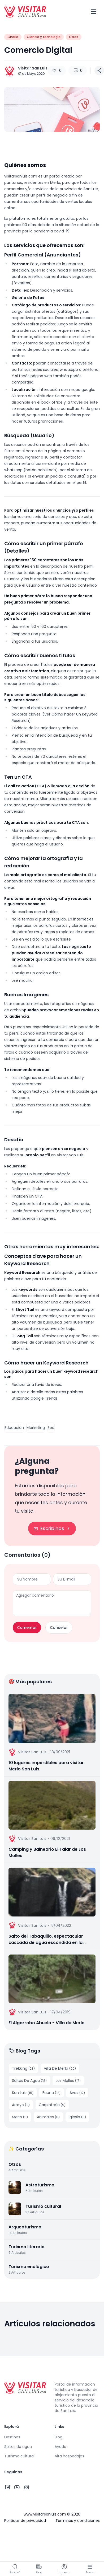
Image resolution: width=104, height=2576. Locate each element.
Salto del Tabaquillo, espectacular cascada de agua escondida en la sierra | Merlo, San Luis (45, 1939)
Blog (58, 2437)
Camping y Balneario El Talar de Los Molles (47, 1852)
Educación (14, 1427)
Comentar (27, 1627)
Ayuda (60, 2446)
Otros (73, 37)
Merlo (20, 2117)
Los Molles (68, 2080)
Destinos (12, 2437)
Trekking (23, 2068)
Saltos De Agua (29, 2080)
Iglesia (77, 2117)
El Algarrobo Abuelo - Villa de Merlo (46, 2023)
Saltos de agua (18, 2446)
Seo (50, 1427)
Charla (12, 37)
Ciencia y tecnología (43, 37)
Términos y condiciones (77, 2520)
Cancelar (59, 1627)
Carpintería (52, 2104)
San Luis (22, 2092)
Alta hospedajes (69, 2456)
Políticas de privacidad (25, 2520)
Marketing (36, 1427)
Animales (48, 2117)
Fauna (51, 2092)
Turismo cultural (19, 2456)
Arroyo (21, 2104)
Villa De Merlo (60, 2068)
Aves (77, 2092)
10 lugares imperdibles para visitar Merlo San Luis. (46, 1766)
